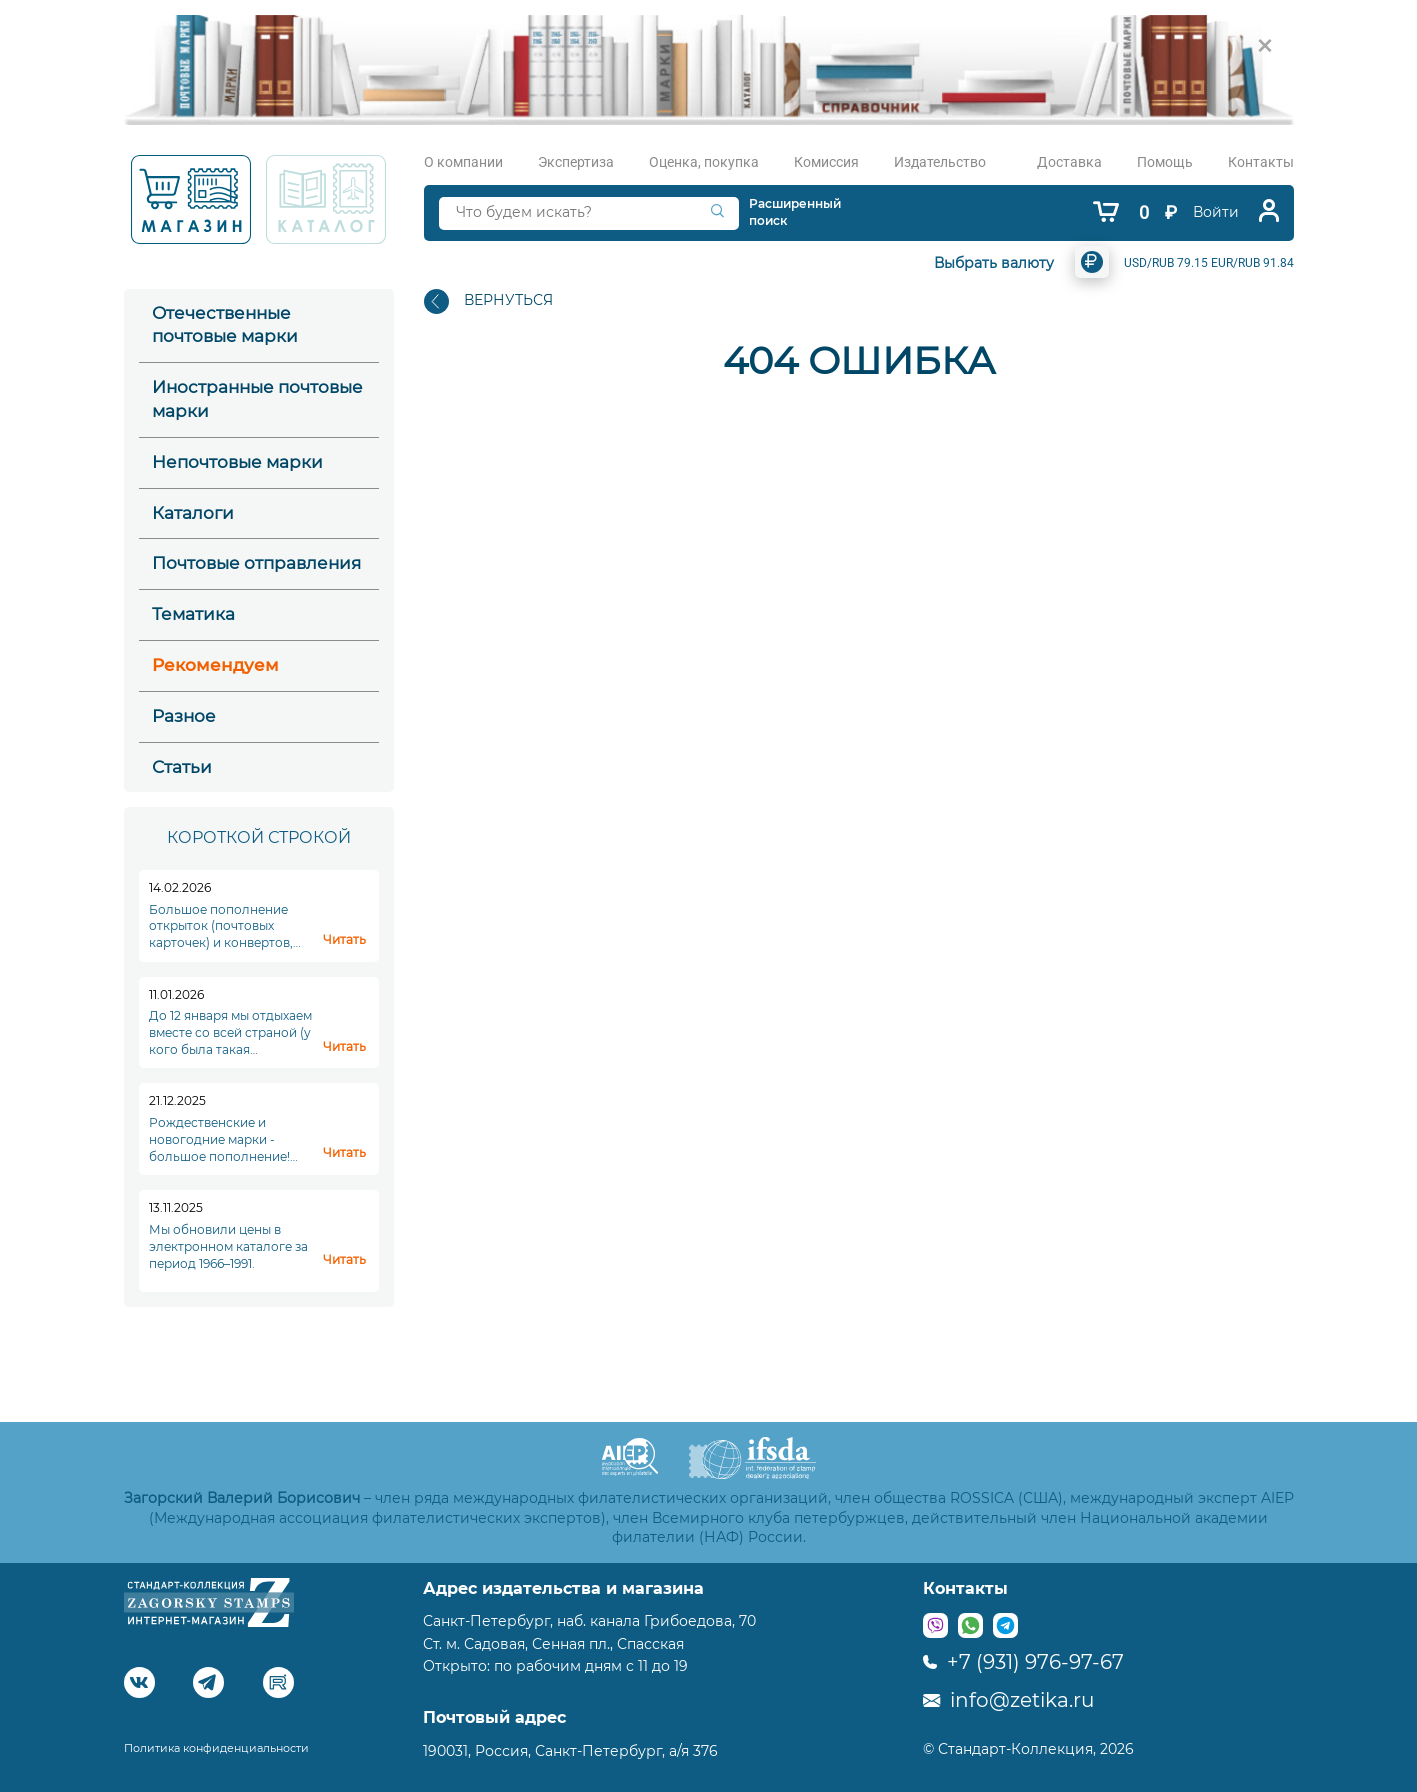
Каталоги (193, 513)
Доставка (1069, 162)
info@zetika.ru (1008, 1700)
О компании (463, 162)
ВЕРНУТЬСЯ (488, 301)
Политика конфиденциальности (216, 1748)
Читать (344, 939)
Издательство (940, 162)
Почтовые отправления (256, 563)
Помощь (1165, 162)
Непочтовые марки (237, 462)
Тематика (193, 614)
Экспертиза (576, 162)
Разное (184, 716)
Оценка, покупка (704, 162)
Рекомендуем (215, 665)
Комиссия (826, 162)
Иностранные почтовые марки (257, 399)
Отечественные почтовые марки (225, 325)
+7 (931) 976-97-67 (1023, 1662)
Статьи (182, 767)
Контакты (1261, 162)
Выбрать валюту (994, 263)
